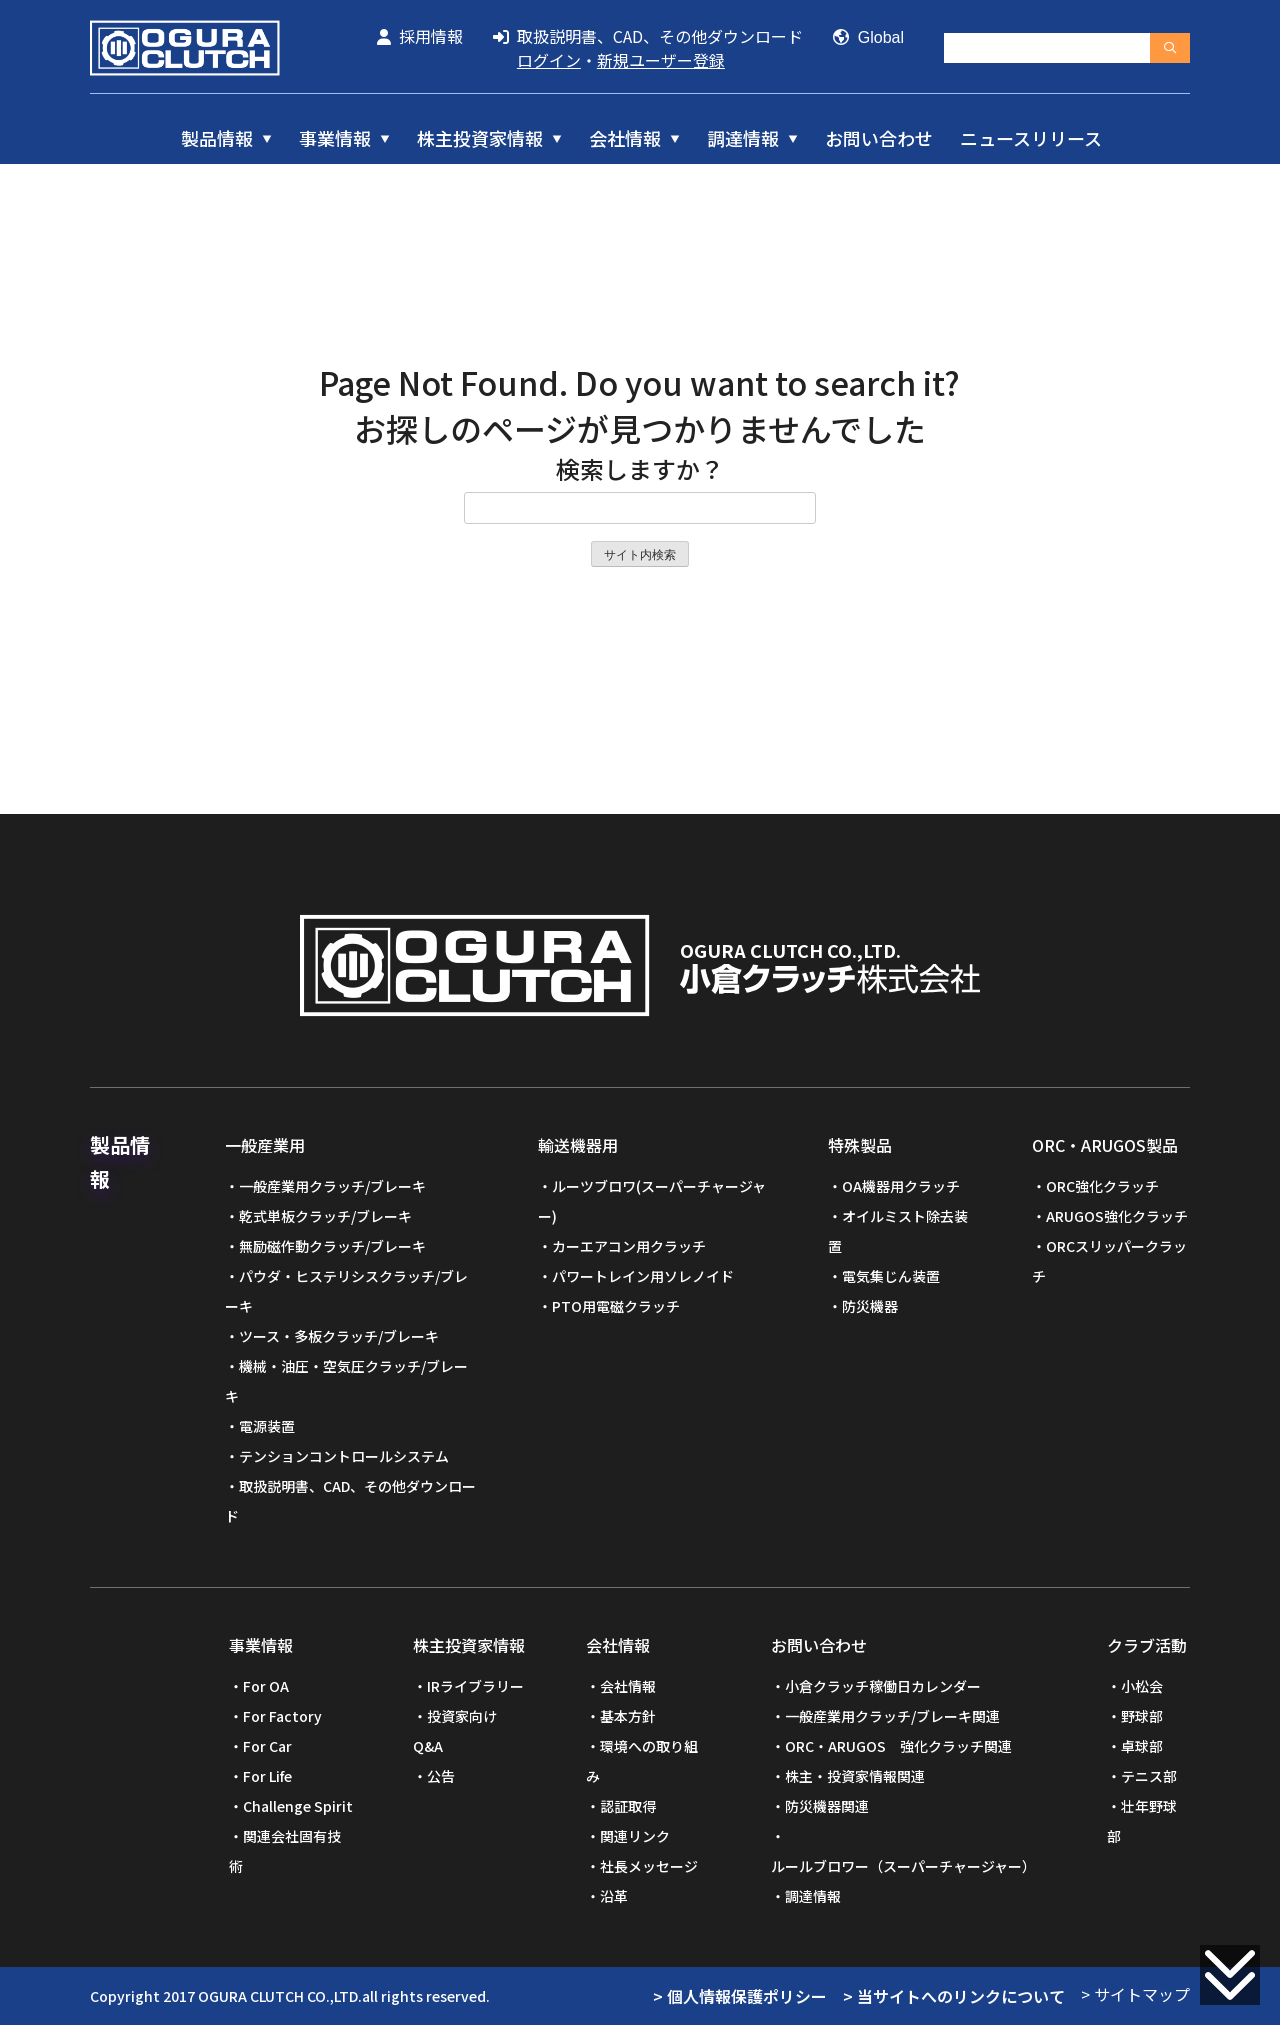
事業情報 (335, 138)
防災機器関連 (827, 1806)
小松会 (1142, 1686)
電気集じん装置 (891, 1276)
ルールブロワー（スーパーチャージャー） (903, 1866)
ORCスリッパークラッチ (1109, 1261)
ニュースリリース (1031, 138)
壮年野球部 (1142, 1821)
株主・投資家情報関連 (855, 1776)
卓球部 (1142, 1746)
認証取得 (628, 1806)
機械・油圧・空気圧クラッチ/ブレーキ (346, 1381)
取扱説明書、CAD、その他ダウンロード (648, 36)
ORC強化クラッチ (1102, 1186)
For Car (267, 1746)
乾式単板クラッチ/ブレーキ (325, 1216)
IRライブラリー (475, 1686)
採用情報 (420, 36)
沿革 (614, 1896)
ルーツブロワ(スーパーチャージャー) (652, 1201)
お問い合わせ (879, 138)
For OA (266, 1686)
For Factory (282, 1716)
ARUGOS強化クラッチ (1117, 1216)
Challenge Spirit (298, 1806)
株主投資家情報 (480, 138)
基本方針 (628, 1716)
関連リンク (635, 1836)
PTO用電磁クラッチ (616, 1306)
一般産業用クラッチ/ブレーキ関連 (892, 1716)
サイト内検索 (640, 555)
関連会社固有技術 (285, 1851)
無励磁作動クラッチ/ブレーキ (332, 1246)
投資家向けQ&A (455, 1731)
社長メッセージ (649, 1866)
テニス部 (1149, 1776)
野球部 (1142, 1716)
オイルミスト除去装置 (898, 1231)
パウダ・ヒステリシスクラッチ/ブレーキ (346, 1291)
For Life (267, 1776)
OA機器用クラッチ (901, 1186)
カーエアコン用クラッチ (629, 1246)
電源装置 (267, 1426)
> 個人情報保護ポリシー (740, 1996)
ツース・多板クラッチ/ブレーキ (339, 1336)
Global (868, 37)
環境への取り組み (642, 1761)
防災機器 (870, 1306)
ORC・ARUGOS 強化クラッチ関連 (898, 1746)
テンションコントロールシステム (344, 1456)
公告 (441, 1776)
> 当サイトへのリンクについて (954, 1996)
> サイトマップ (1135, 1994)
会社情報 (625, 138)
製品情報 (217, 138)
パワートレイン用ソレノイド (643, 1276)
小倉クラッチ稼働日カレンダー (883, 1686)
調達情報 (743, 138)
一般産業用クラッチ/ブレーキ (332, 1186)
